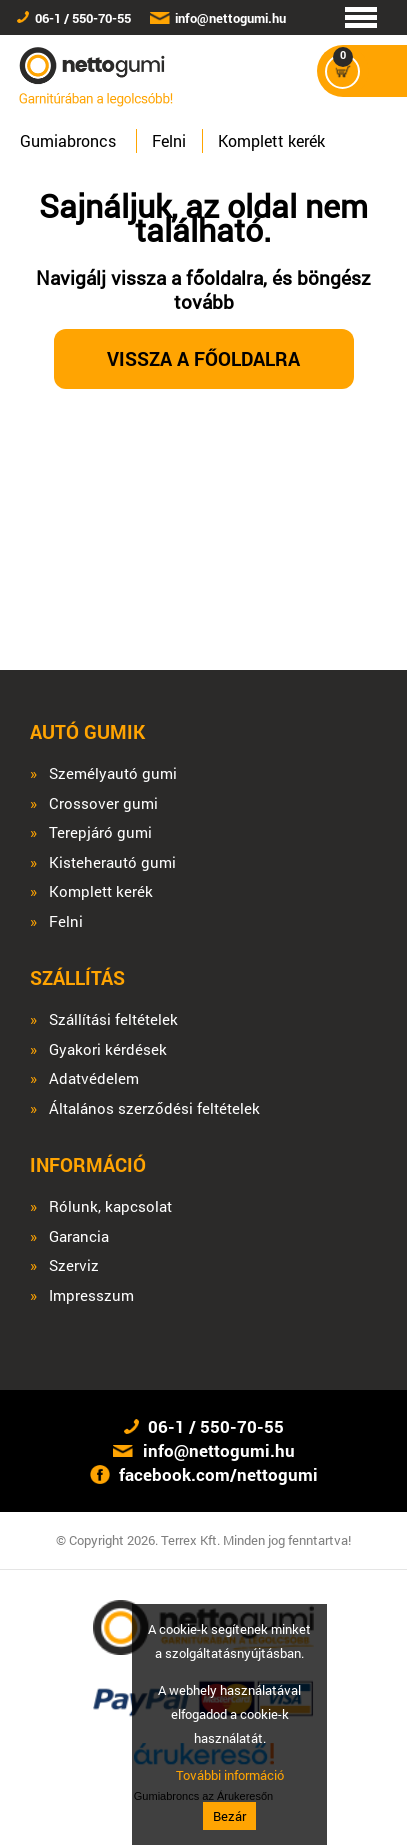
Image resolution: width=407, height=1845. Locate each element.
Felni (169, 140)
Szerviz (74, 1265)
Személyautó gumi (113, 773)
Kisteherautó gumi (112, 862)
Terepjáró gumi (100, 832)
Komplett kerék (271, 140)
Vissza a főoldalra (203, 358)
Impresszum (91, 1295)
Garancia (79, 1236)
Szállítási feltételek (113, 1019)
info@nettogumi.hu (230, 18)
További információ (230, 1775)
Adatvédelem (94, 1078)
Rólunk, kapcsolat (110, 1206)
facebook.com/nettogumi (218, 1474)
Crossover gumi (103, 803)
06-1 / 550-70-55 (83, 18)
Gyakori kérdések (108, 1049)
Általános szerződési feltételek (154, 1108)
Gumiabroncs (68, 140)
